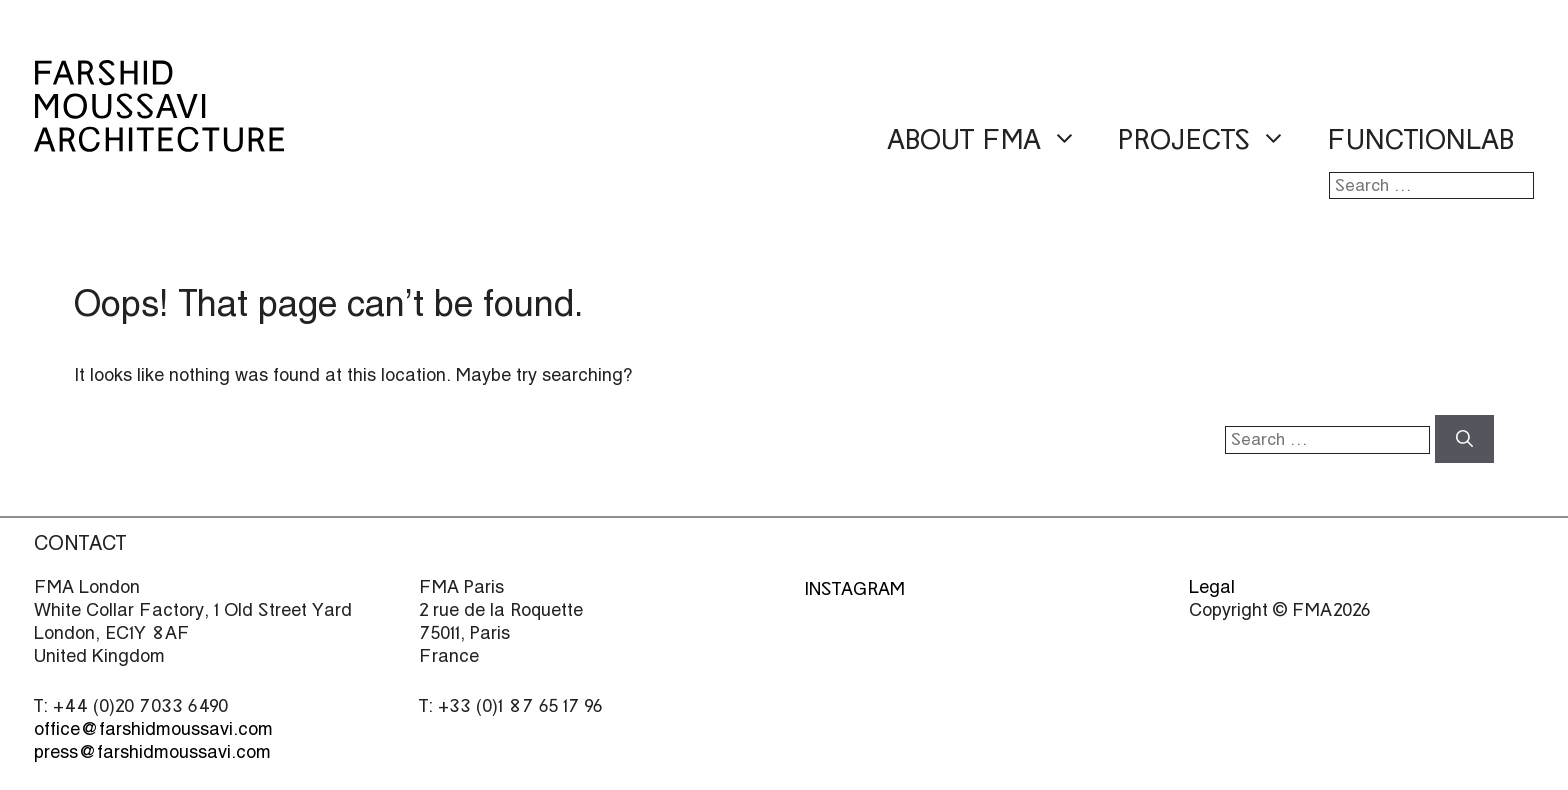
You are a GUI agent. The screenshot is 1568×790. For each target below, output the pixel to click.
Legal (1212, 586)
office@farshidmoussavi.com (153, 728)
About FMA (992, 140)
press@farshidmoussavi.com (152, 751)
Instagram (854, 588)
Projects (1212, 140)
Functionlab (1420, 140)
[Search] (1464, 439)
